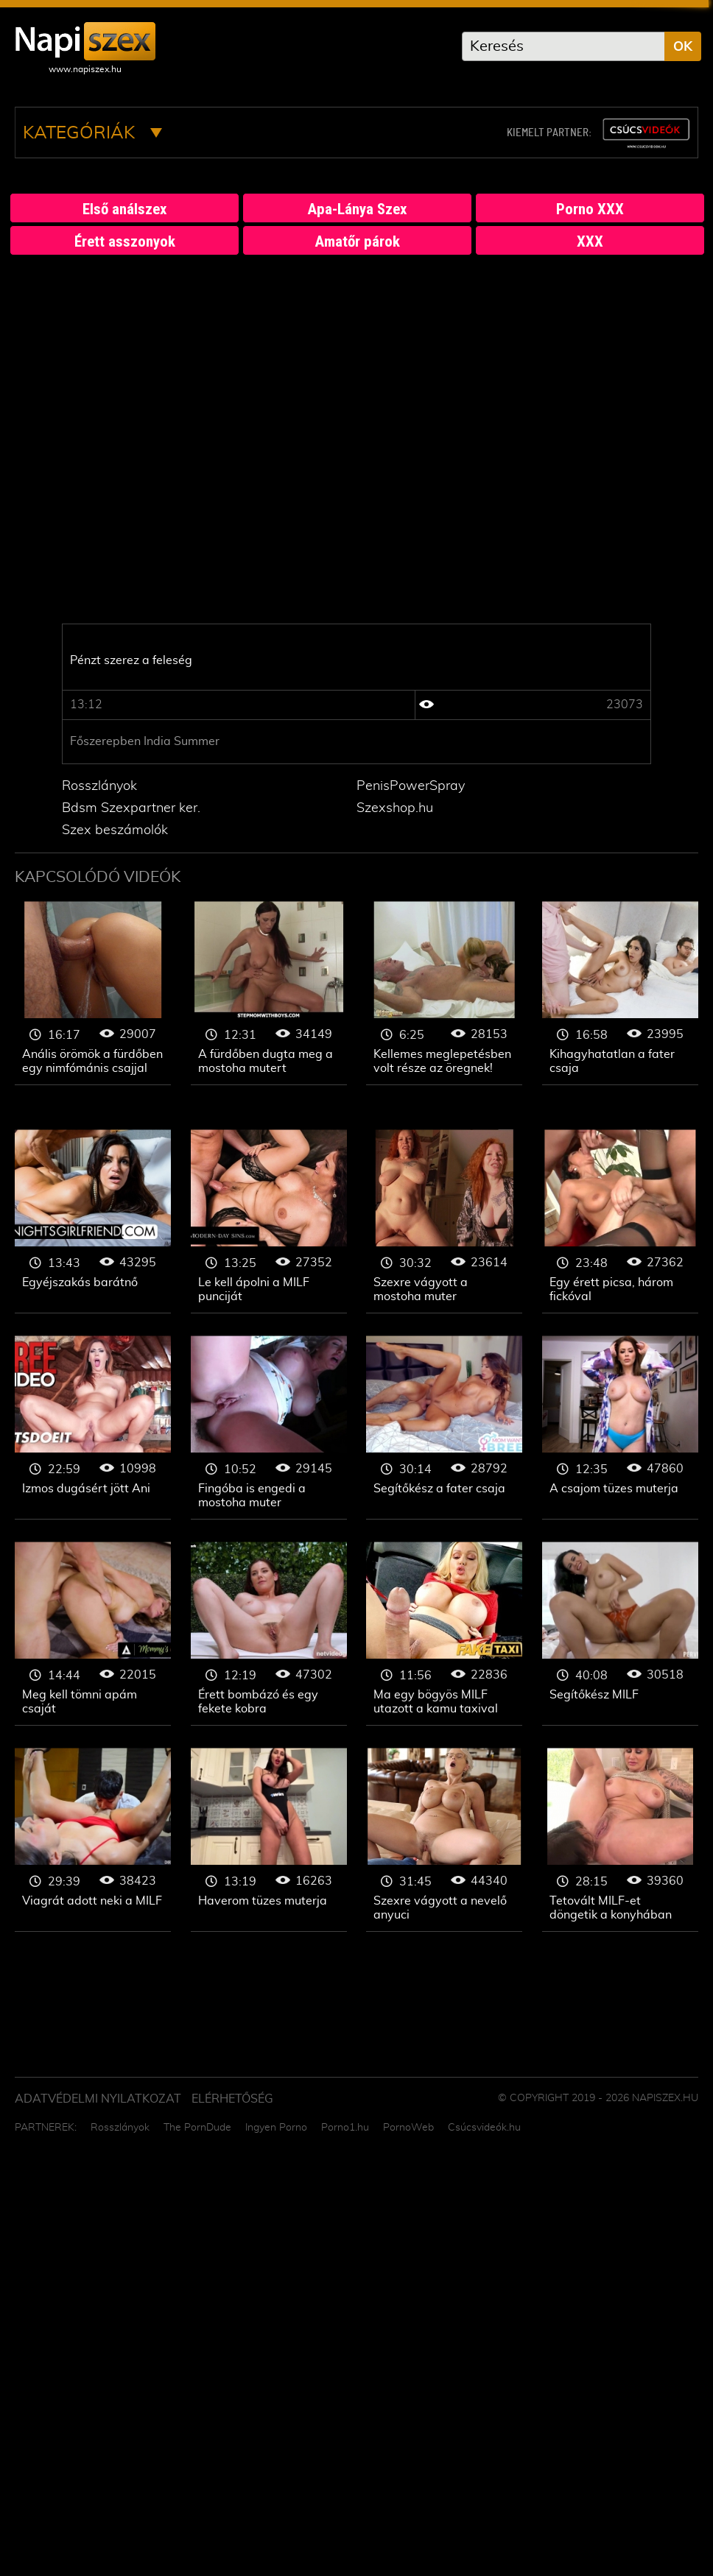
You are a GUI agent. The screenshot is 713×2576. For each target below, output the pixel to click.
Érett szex (93, 993)
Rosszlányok (99, 786)
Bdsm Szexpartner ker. (131, 808)
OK (682, 47)
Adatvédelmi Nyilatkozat (98, 2099)
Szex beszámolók (115, 830)
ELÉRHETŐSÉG (232, 2099)
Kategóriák (92, 133)
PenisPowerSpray (410, 786)
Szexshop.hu (394, 808)
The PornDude (197, 2127)
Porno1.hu (345, 2127)
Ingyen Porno (276, 2127)
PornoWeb (408, 2127)
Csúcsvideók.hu (484, 2127)
